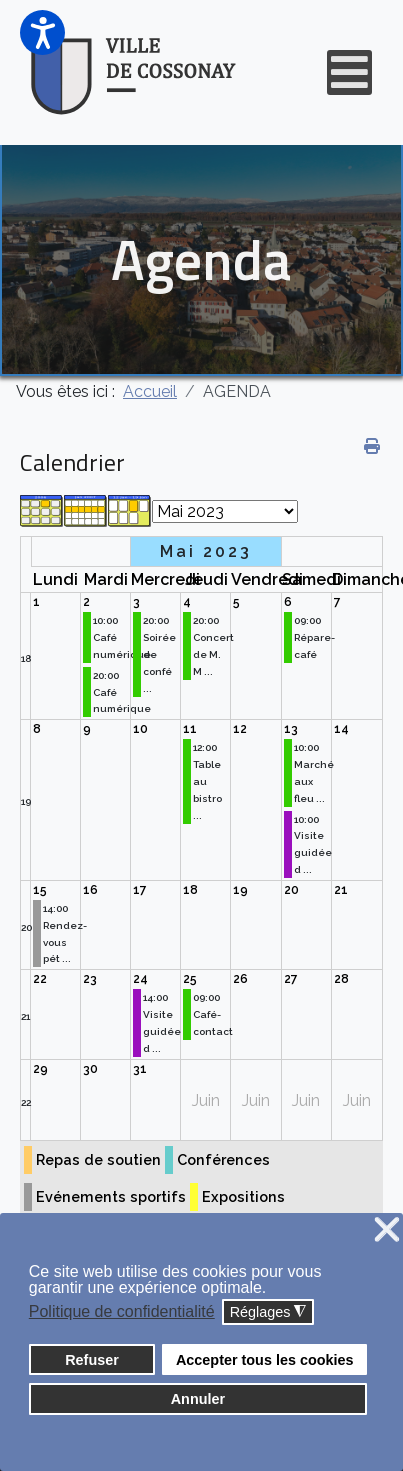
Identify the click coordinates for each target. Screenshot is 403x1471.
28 (341, 979)
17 (140, 890)
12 (240, 729)
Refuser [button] (92, 1360)
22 (40, 979)
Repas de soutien (98, 1159)
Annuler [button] (198, 1399)
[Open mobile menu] (349, 72)
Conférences (223, 1159)
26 (240, 979)
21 (341, 890)
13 (291, 729)
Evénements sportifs (111, 1196)
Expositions (243, 1196)
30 (90, 1069)
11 (190, 729)
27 (291, 979)
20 (26, 927)
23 (90, 979)
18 (26, 658)
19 (26, 801)
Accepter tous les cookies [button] (265, 1360)
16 (90, 890)
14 (341, 729)
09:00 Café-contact (213, 1014)
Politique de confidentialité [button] (122, 1311)
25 (190, 979)
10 (140, 729)
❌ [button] (387, 1230)
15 (40, 890)
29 (40, 1069)
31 (140, 1069)
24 (140, 979)
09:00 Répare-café (314, 637)
